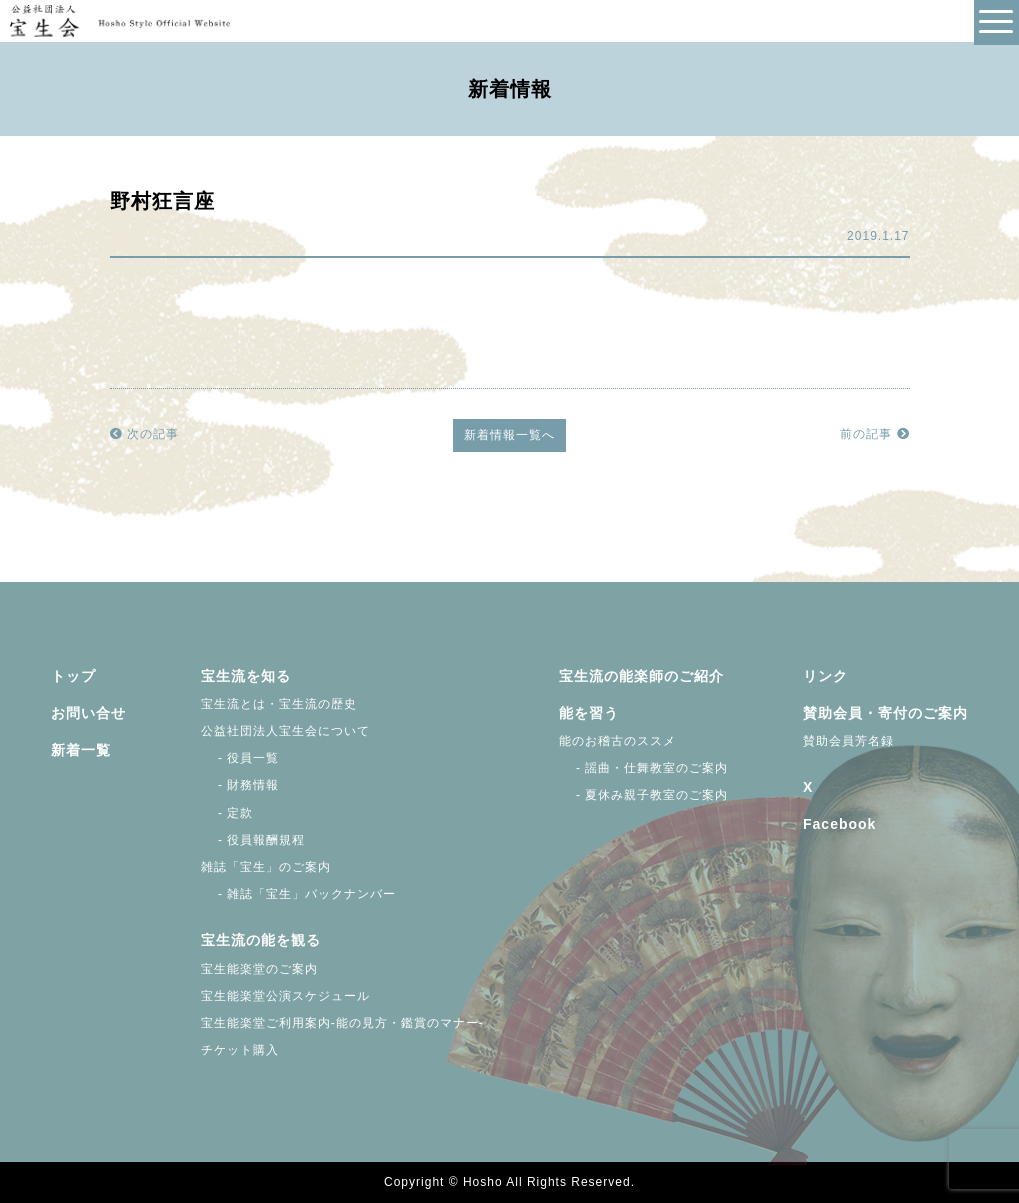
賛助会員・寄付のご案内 (885, 713)
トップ (73, 676)
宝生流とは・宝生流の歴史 (279, 704)
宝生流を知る (246, 676)
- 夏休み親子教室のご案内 (644, 795)
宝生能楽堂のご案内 (259, 969)
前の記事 (874, 434)
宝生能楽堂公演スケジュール (285, 996)
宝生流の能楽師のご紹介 (641, 676)
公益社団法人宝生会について (285, 731)
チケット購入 (240, 1050)
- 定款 (227, 813)
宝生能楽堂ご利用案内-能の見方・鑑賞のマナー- (342, 1023)
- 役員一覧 (240, 758)
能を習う (589, 713)
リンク (825, 676)
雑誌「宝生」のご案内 (266, 867)
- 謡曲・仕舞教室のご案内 (644, 768)
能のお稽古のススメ (617, 741)
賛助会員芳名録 (848, 741)
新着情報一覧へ (509, 435)
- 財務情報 (240, 785)
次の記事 (144, 434)
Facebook (839, 824)
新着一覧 (81, 750)
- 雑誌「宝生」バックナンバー (299, 894)
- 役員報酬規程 (253, 840)
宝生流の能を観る (261, 940)
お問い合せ (88, 713)
